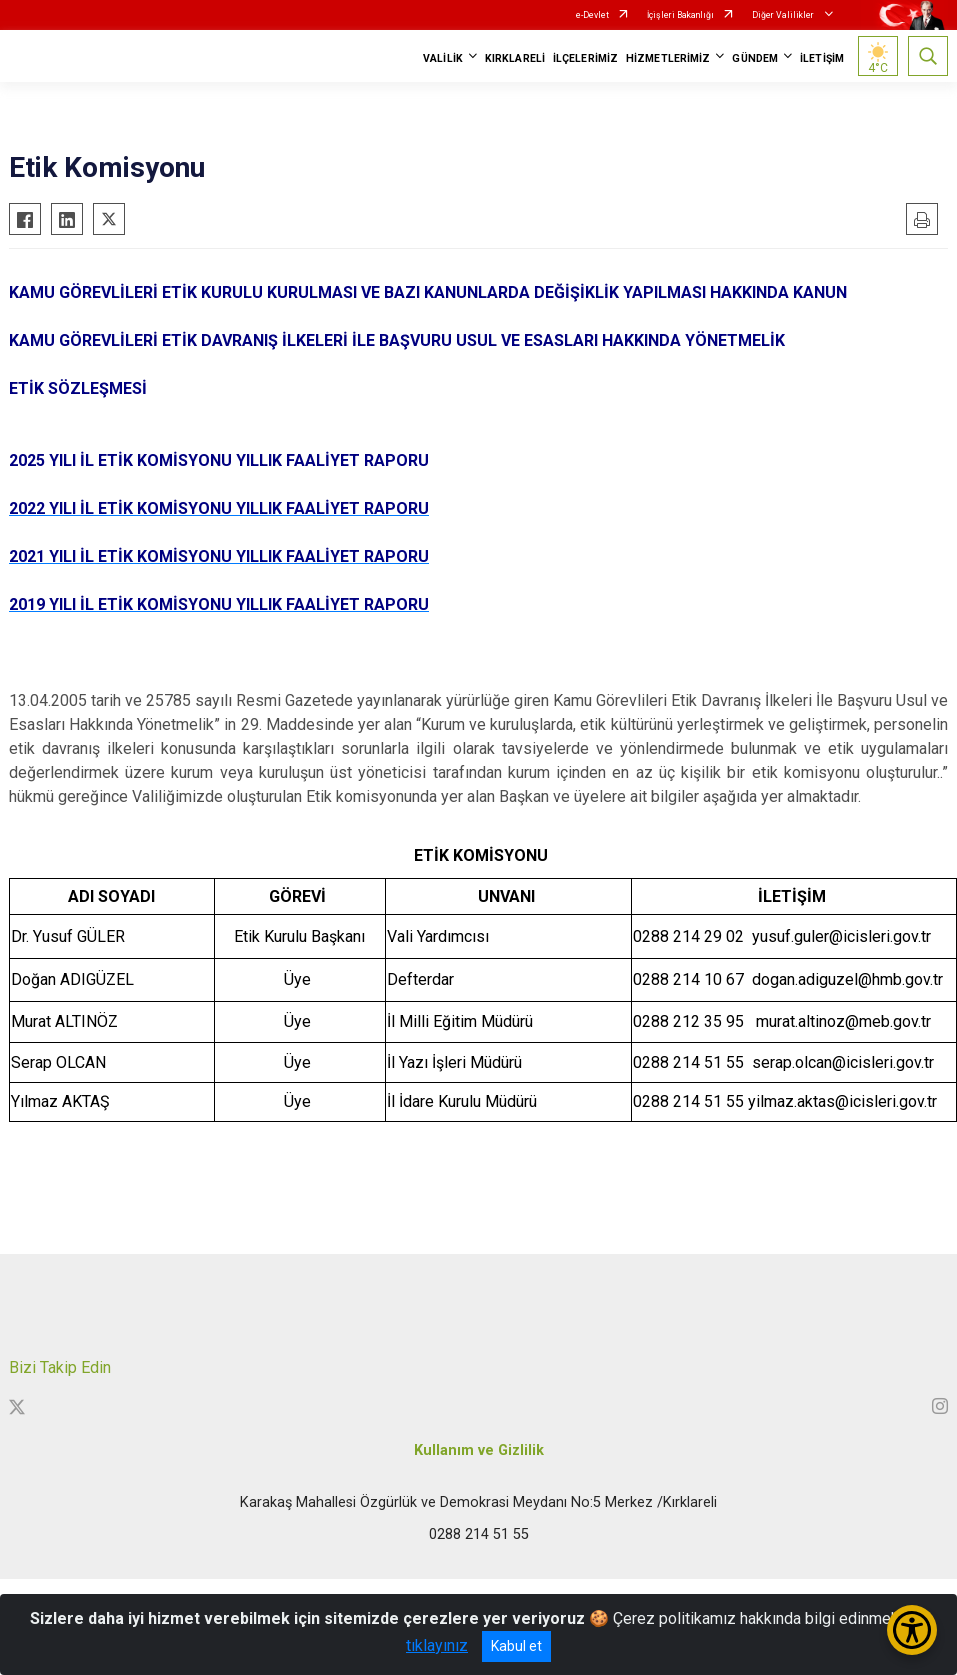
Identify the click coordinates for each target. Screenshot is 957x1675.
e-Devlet (592, 15)
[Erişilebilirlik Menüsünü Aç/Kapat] (912, 1630)
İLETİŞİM (822, 58)
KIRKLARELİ (515, 58)
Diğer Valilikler (784, 15)
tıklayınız (437, 1645)
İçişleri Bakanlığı (680, 15)
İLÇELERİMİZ (585, 58)
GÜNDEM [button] (755, 58)
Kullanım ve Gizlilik (479, 1450)
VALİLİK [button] (443, 58)
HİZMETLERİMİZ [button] (668, 58)
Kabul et (516, 1646)
